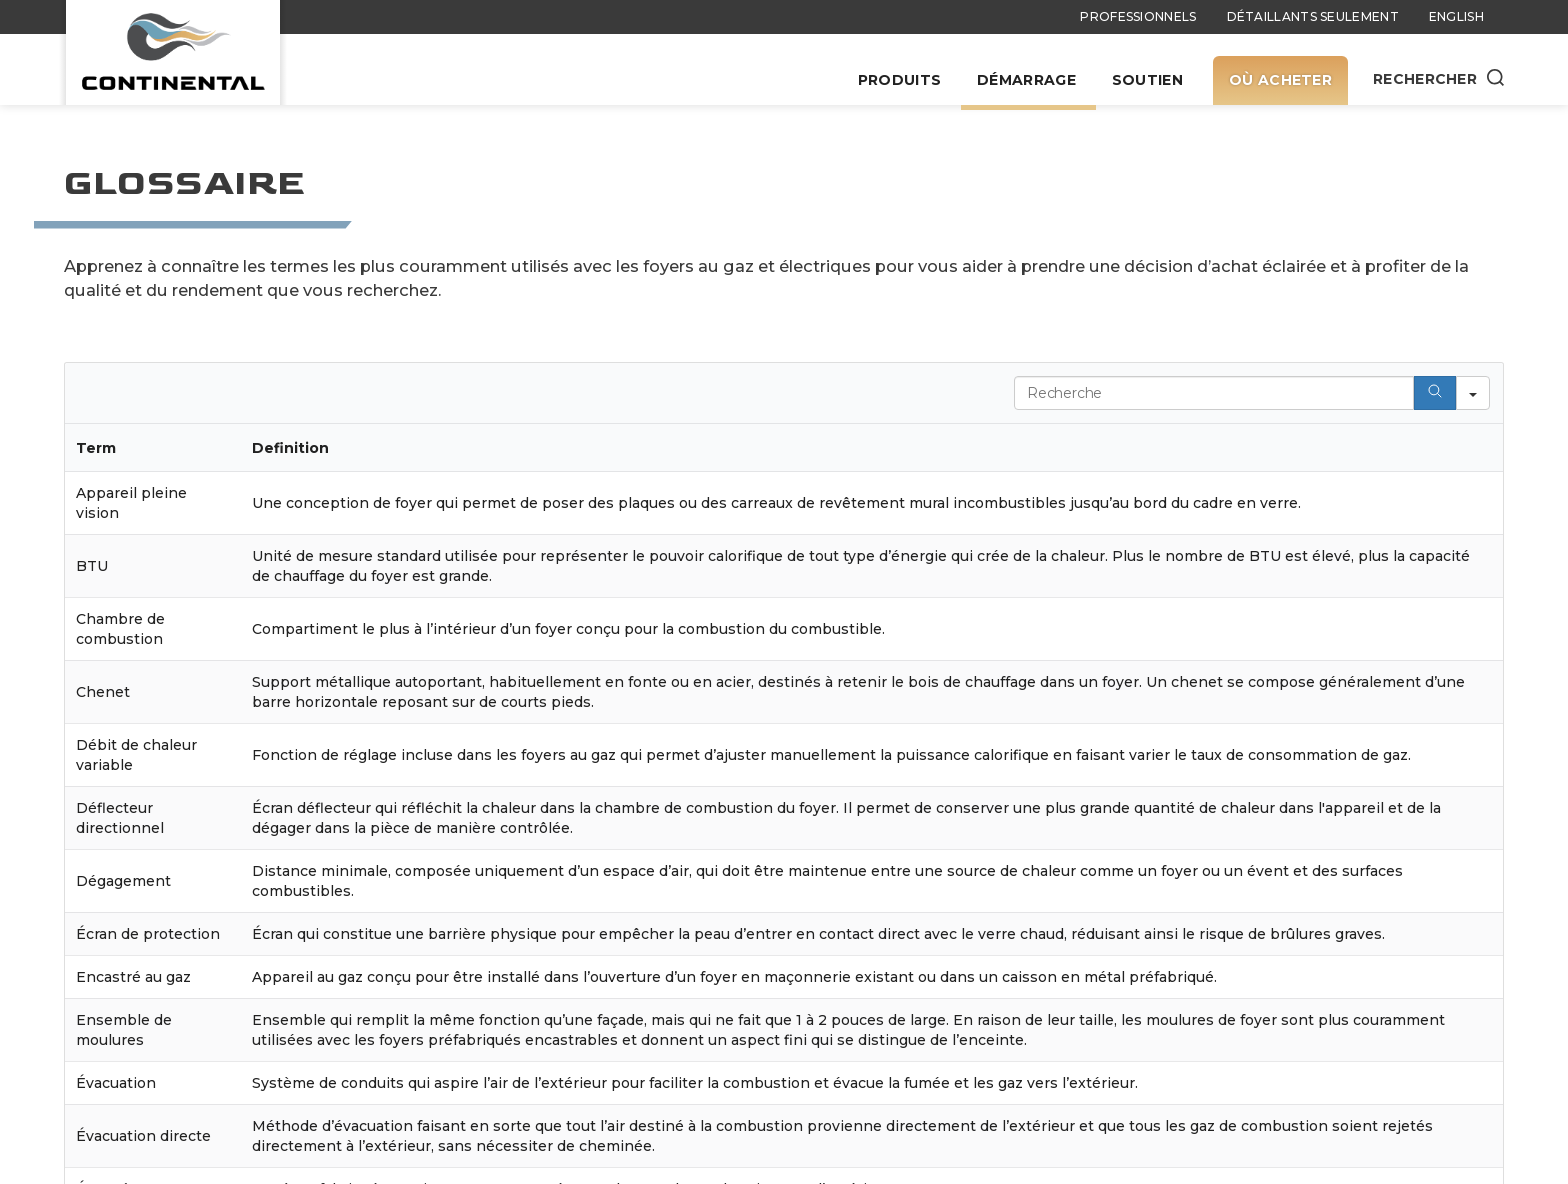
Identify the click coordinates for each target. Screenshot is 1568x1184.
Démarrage (1026, 80)
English (1456, 16)
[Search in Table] (1214, 393)
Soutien (1147, 80)
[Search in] (1473, 393)
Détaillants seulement (1313, 16)
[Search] (1435, 393)
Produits (899, 80)
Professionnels (1138, 16)
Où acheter (1280, 80)
